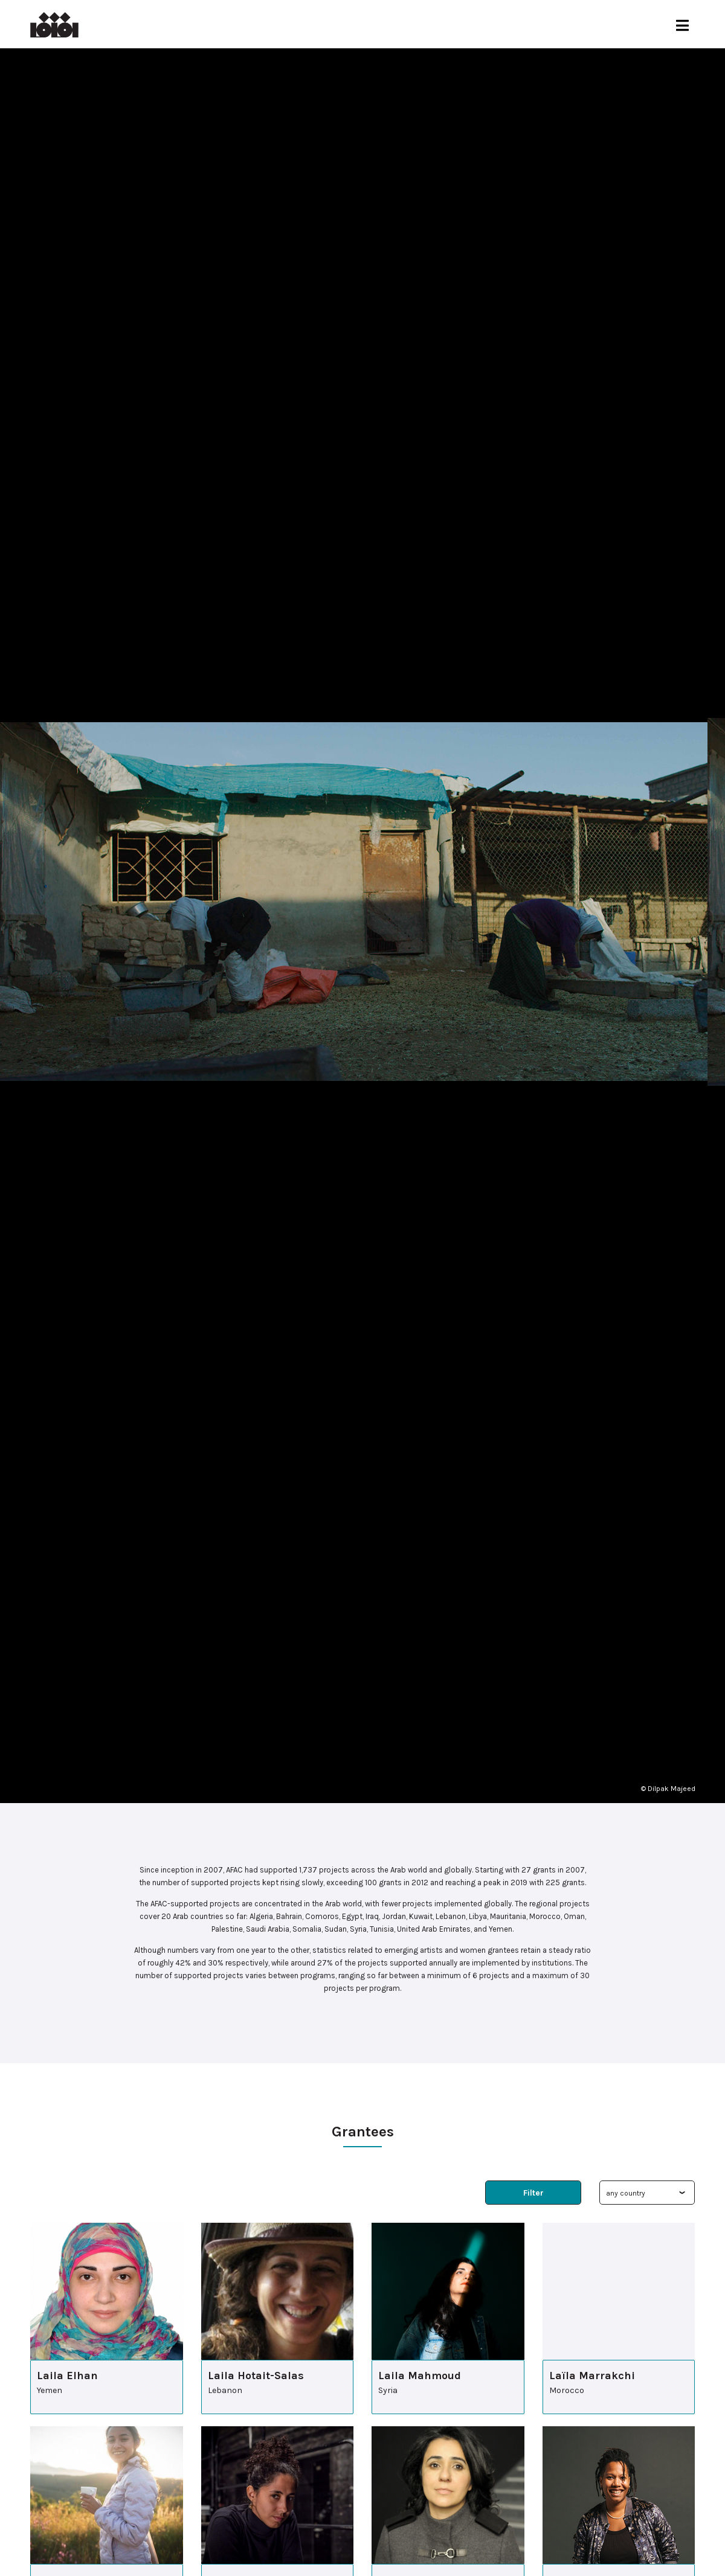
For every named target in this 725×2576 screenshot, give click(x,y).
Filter (533, 2193)
